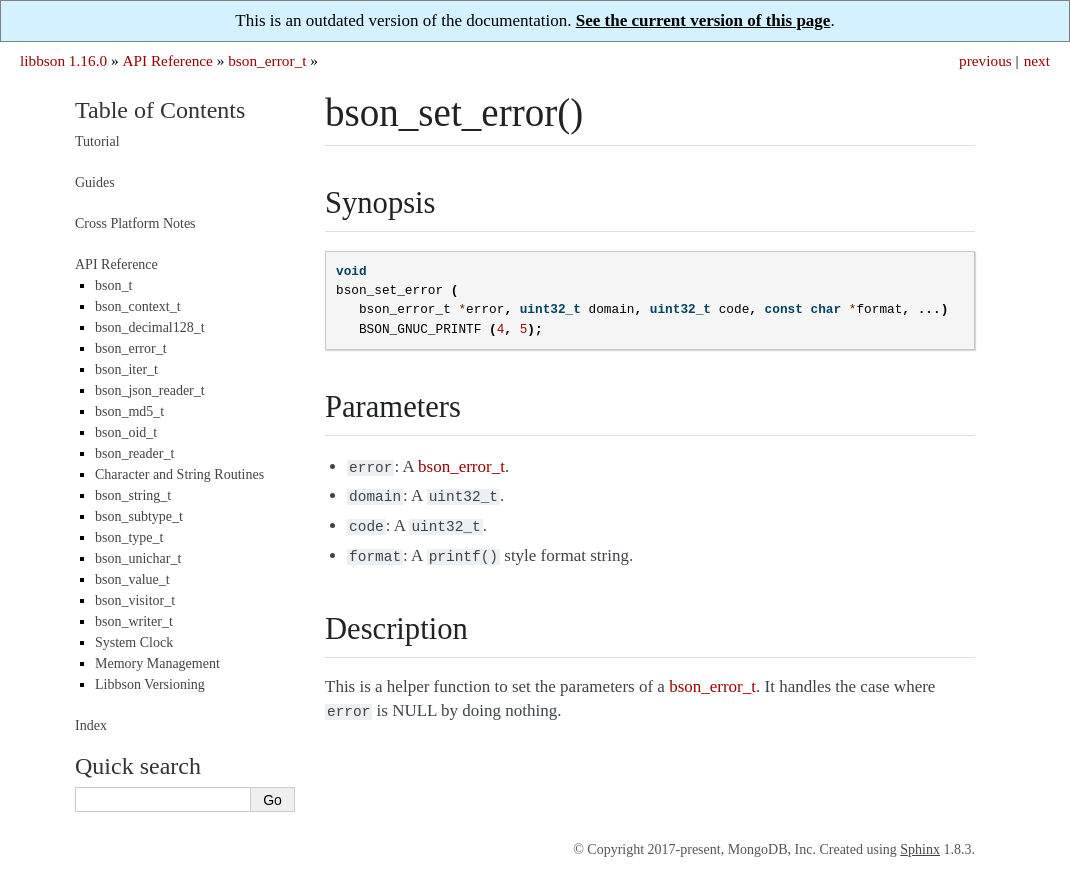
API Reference (167, 60)
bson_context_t (138, 306)
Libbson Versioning (150, 684)
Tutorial (97, 141)
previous (985, 60)
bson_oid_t (126, 432)
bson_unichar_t (138, 558)
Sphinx (920, 849)
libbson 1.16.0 (63, 60)
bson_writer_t (134, 621)
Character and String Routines (179, 474)
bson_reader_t (134, 453)
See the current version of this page (703, 20)
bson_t (113, 285)
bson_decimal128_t (150, 327)
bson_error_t (267, 60)
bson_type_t (129, 537)
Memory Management (157, 663)
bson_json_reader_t (150, 390)
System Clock (134, 642)
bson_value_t (132, 579)
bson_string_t (133, 495)
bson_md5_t (129, 411)
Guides (95, 182)
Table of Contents (160, 110)
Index (91, 725)
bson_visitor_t (135, 600)
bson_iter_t (126, 369)
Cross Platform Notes (135, 223)
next (1037, 60)
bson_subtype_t (139, 516)
